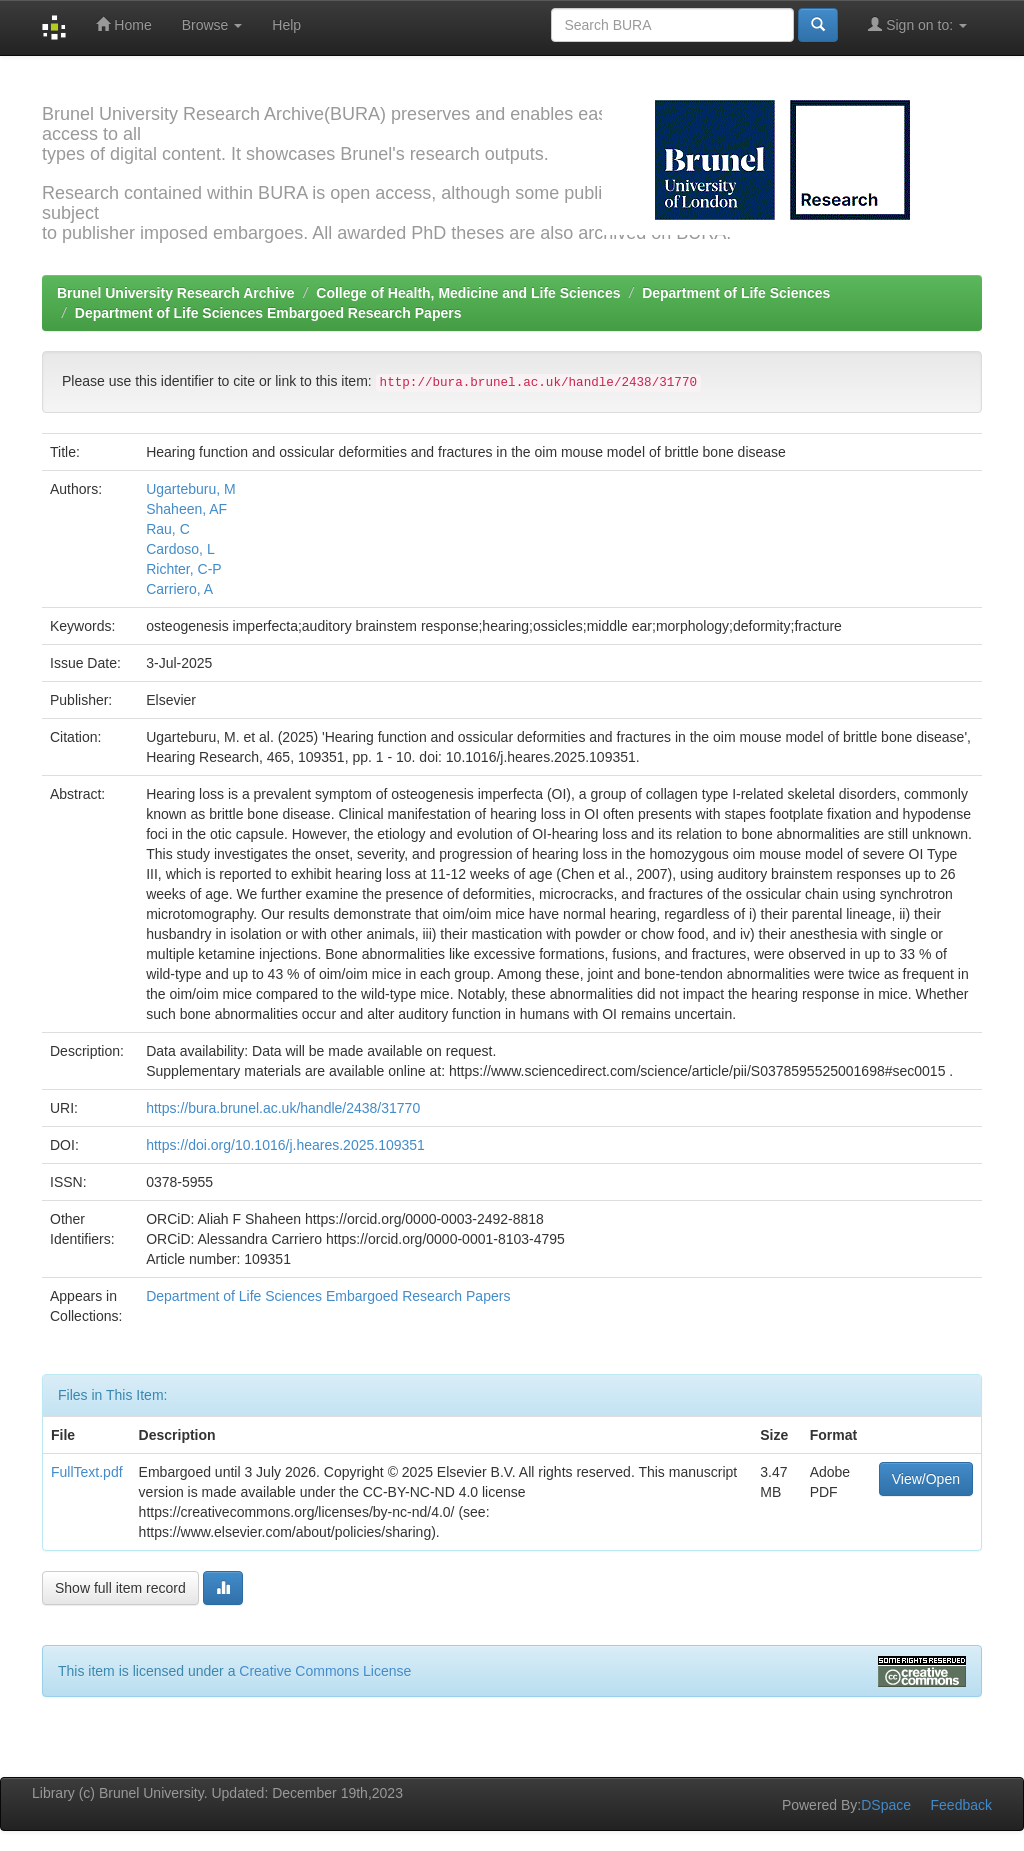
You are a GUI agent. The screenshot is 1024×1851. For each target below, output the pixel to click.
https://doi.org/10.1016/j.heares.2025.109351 (285, 1145)
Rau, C (168, 529)
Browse (212, 25)
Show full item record (120, 1588)
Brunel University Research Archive (176, 293)
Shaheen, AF (186, 509)
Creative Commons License (325, 1671)
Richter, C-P (183, 569)
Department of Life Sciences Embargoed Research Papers (268, 313)
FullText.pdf (87, 1472)
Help (286, 25)
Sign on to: (917, 24)
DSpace (886, 1805)
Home (123, 24)
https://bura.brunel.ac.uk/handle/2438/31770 (283, 1108)
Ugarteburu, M (190, 489)
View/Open (926, 1479)
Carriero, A (179, 589)
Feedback (961, 1805)
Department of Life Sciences (736, 293)
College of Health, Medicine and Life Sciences (468, 293)
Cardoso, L (180, 549)
